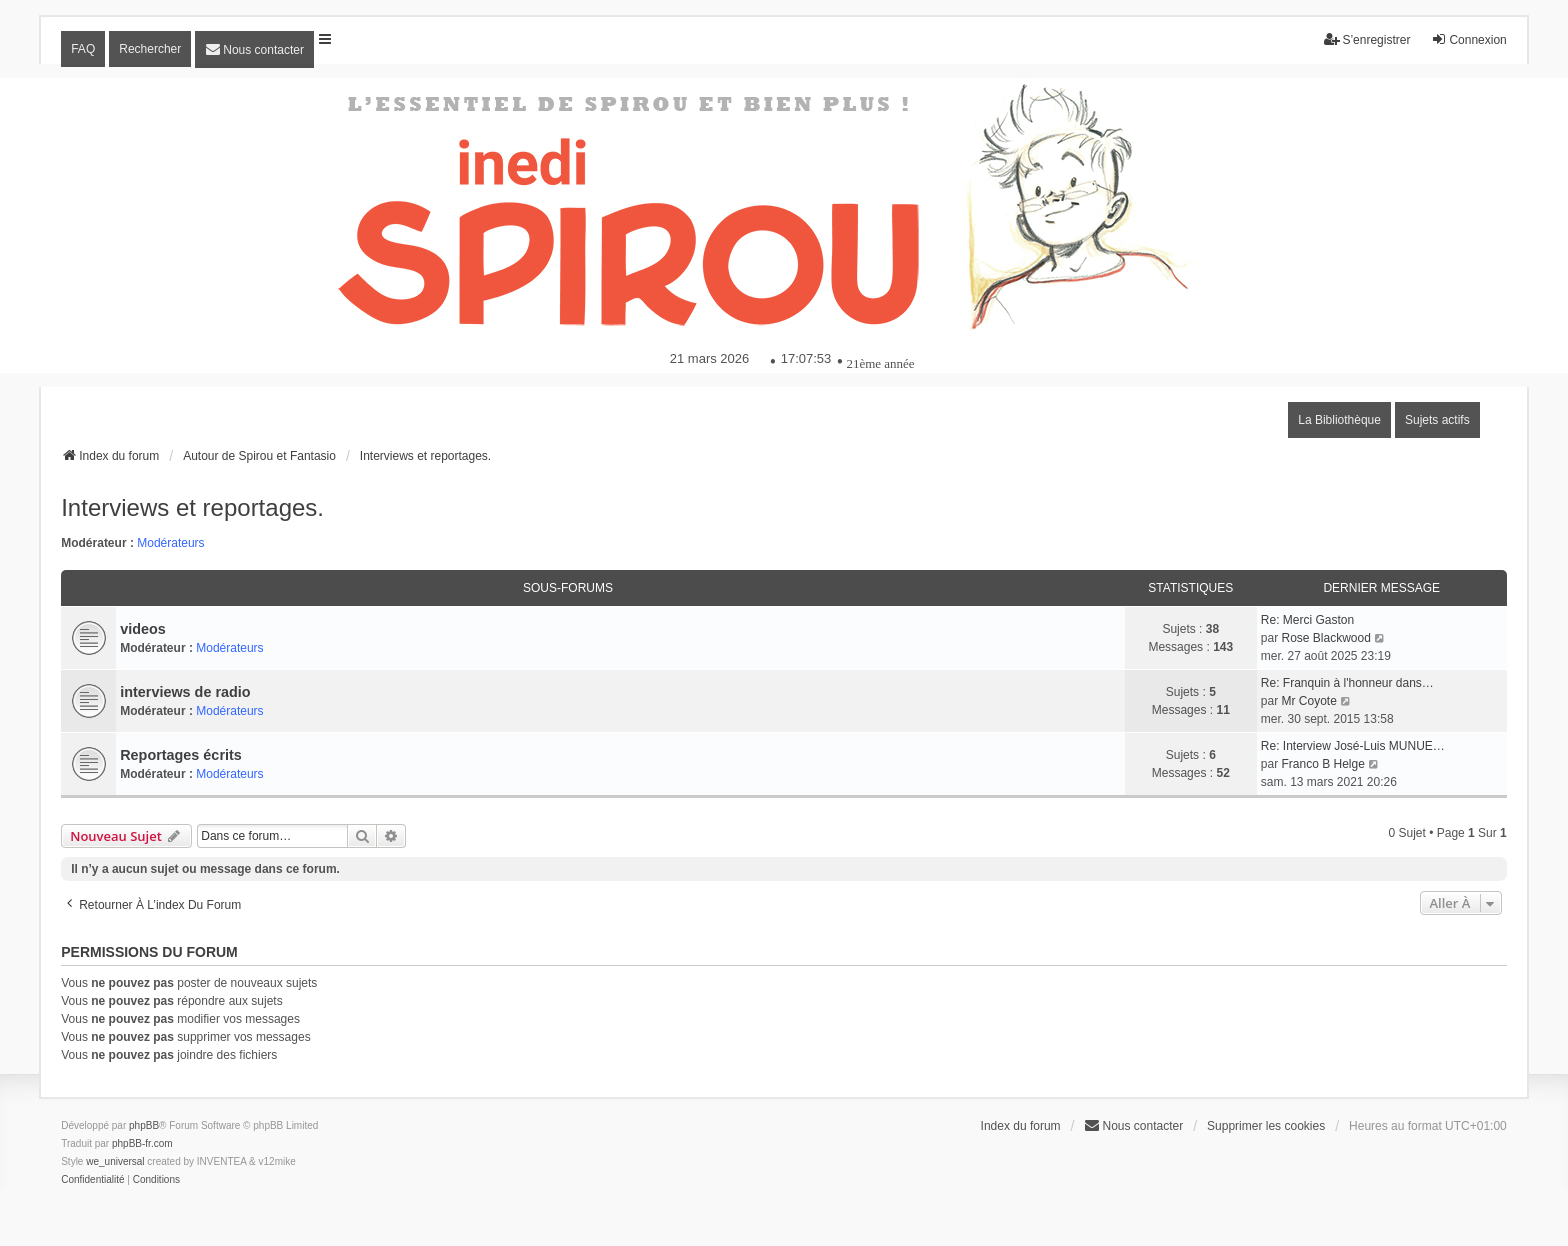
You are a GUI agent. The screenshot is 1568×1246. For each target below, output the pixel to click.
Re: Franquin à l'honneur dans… (1347, 683)
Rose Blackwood (1325, 638)
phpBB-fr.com (142, 1143)
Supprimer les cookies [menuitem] (1266, 1126)
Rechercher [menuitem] (150, 49)
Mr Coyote (1308, 701)
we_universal (115, 1161)
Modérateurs (170, 543)
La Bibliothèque (1339, 420)
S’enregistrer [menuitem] (1367, 39)
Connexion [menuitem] (1468, 39)
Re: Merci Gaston (1307, 620)
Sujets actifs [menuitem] (1437, 420)
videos (143, 629)
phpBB (144, 1125)
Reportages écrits (181, 755)
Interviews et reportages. (192, 507)
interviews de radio (185, 692)
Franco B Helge (1322, 764)
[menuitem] (254, 49)
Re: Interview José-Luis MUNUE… (1353, 746)
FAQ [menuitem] (83, 49)
